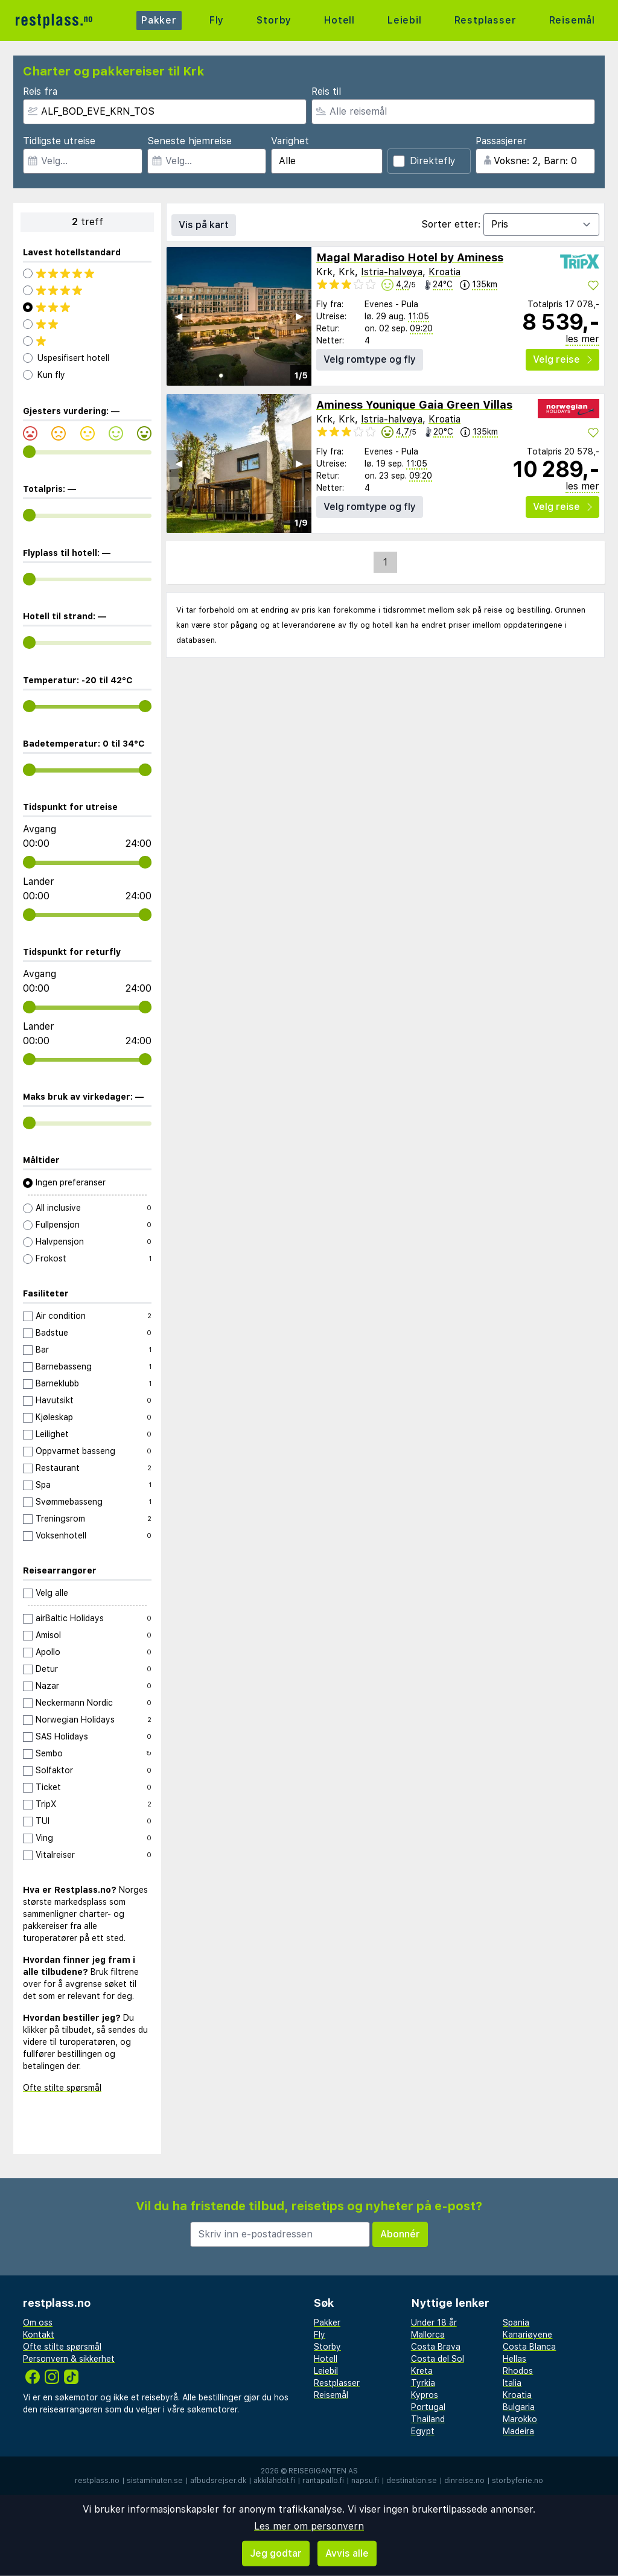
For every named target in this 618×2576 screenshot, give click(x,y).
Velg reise (562, 359)
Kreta (422, 2371)
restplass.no (97, 2480)
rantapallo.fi (323, 2480)
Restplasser (485, 20)
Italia (512, 2383)
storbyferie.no (517, 2480)
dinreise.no (464, 2480)
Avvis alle (347, 2553)
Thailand (428, 2419)
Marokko (520, 2419)
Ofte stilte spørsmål (62, 2088)
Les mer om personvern (309, 2526)
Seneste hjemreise (189, 141)
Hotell (339, 20)
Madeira (518, 2431)
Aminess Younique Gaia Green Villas (414, 404)
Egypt (423, 2431)
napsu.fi (365, 2480)
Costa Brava (435, 2346)
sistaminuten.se (155, 2480)
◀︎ (178, 316)
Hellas (514, 2359)
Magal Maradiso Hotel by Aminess (409, 257)
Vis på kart (204, 225)
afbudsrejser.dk (218, 2480)
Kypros (424, 2395)
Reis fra (40, 91)
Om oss (38, 2322)
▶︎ (299, 316)
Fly (216, 20)
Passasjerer (501, 141)
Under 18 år (434, 2322)
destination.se (411, 2480)
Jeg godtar (276, 2553)
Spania (516, 2322)
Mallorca (428, 2334)
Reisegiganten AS (323, 2471)
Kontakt (38, 2334)
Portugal (428, 2407)
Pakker (159, 20)
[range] (29, 451)
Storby (273, 20)
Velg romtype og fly (369, 359)
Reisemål (572, 20)
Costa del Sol (437, 2359)
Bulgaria (519, 2407)
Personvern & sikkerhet (69, 2359)
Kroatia (444, 272)
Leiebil (404, 20)
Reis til (326, 91)
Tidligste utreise (59, 141)
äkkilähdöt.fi (274, 2480)
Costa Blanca (529, 2346)
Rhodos (518, 2371)
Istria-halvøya (391, 272)
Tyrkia (423, 2383)
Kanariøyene (527, 2334)
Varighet (290, 141)
